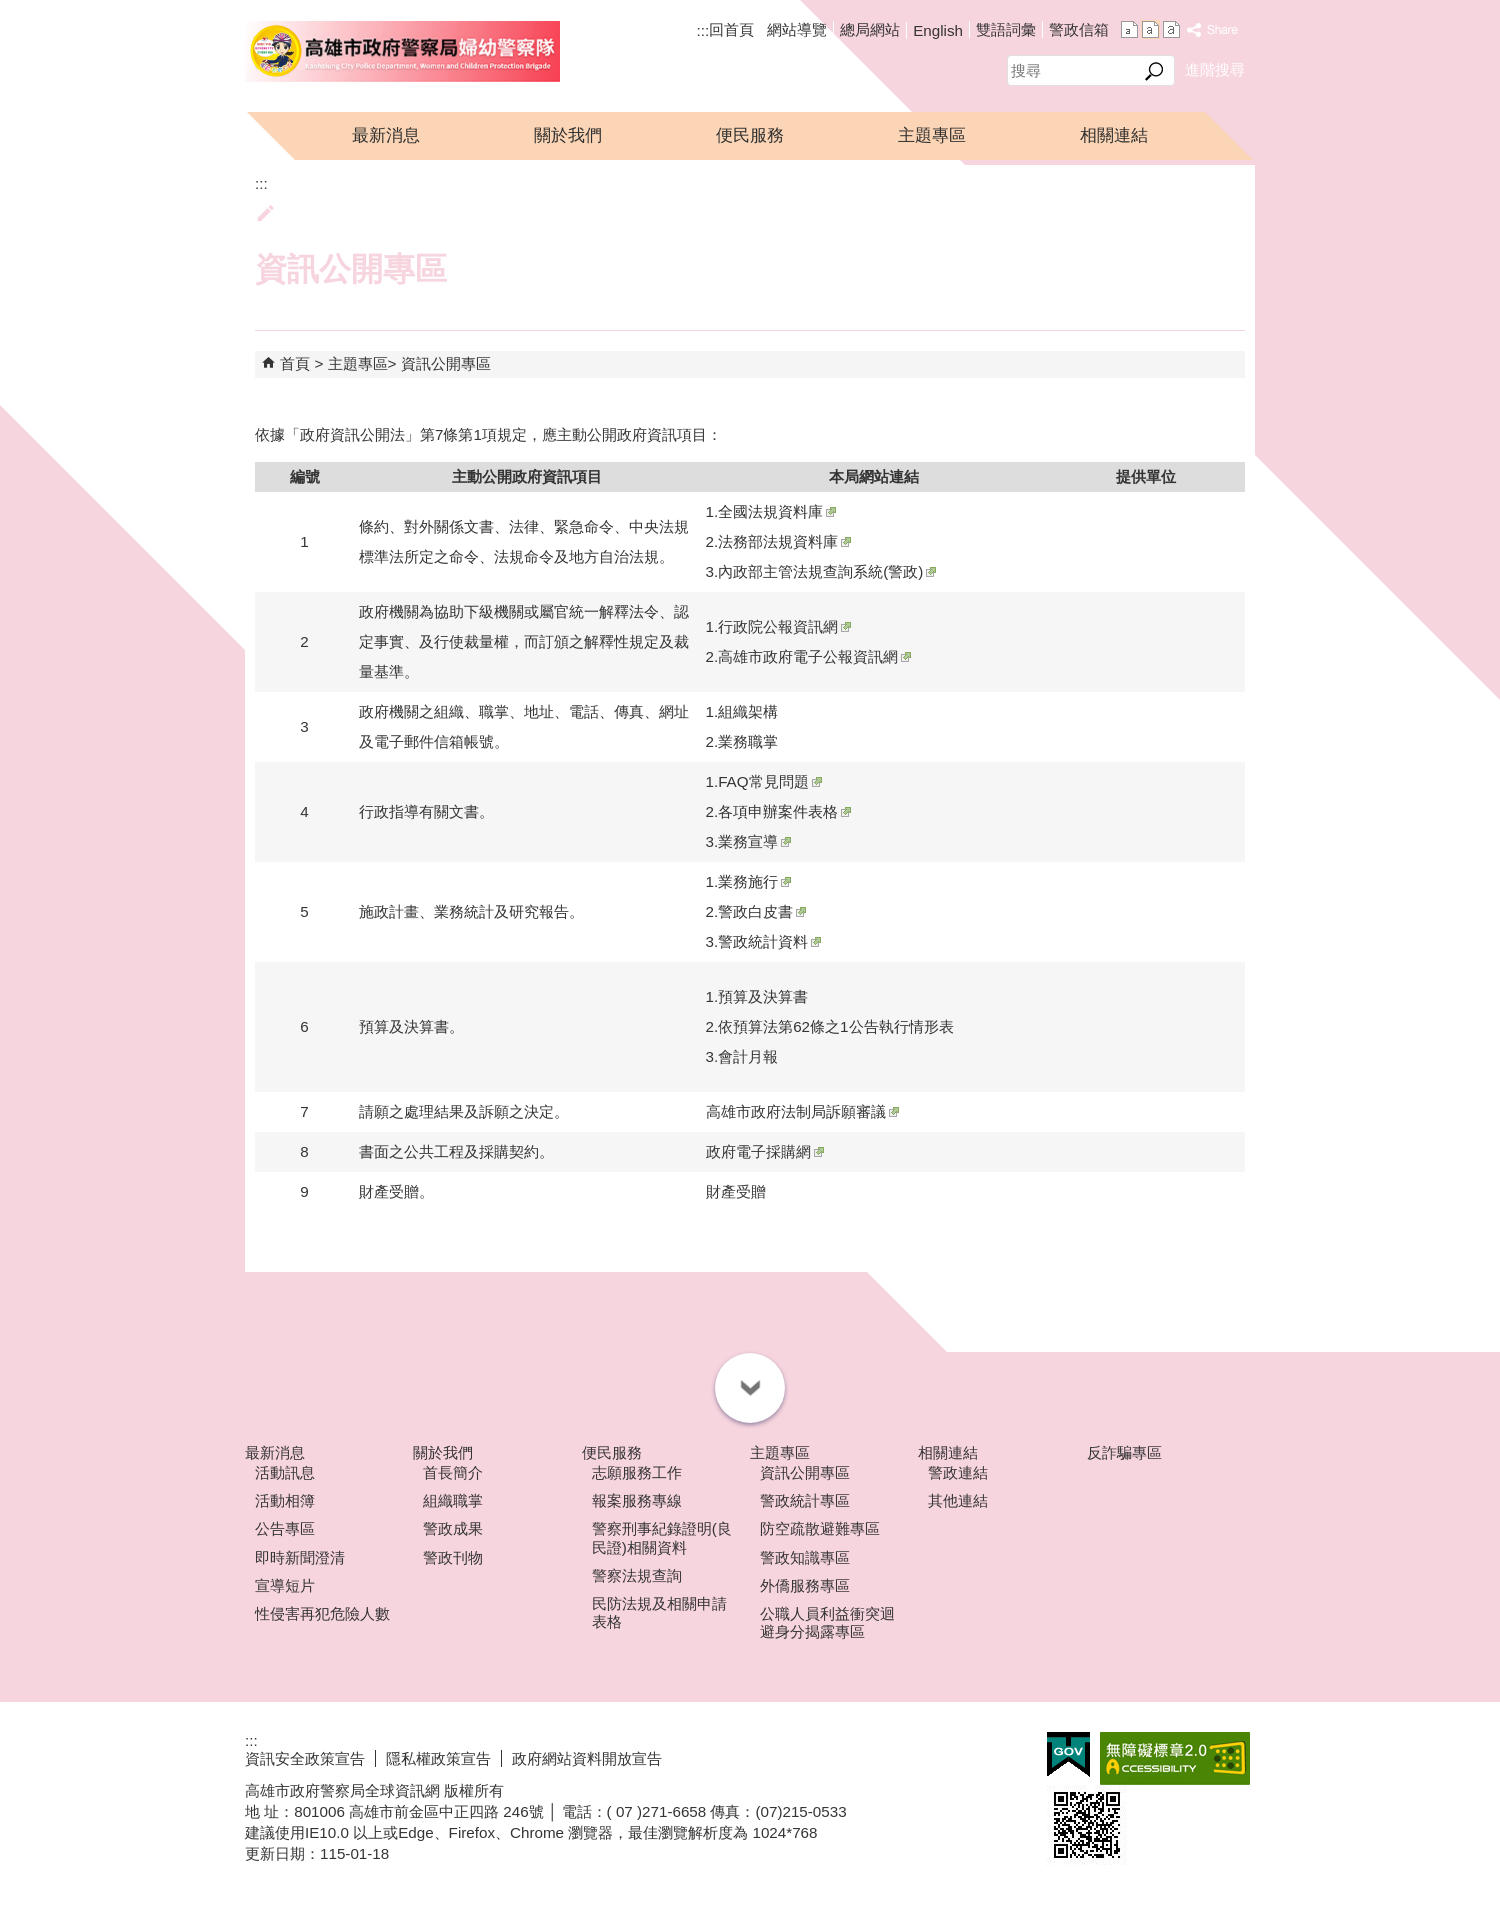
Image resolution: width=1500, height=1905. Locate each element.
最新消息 (386, 135)
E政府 (1068, 1754)
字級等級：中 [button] (1150, 29)
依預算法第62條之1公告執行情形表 (835, 1026)
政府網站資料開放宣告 (587, 1758)
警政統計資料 (769, 941)
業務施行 (754, 881)
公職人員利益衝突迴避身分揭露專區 (827, 1622)
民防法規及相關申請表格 (659, 1612)
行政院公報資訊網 (784, 626)
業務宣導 (754, 841)
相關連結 (1114, 135)
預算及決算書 (763, 996)
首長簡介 (453, 1472)
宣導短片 (285, 1585)
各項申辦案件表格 (784, 811)
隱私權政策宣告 (438, 1758)
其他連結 (958, 1500)
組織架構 (748, 711)
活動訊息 (285, 1472)
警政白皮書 (762, 911)
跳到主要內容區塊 (10, 10)
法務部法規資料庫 (784, 541)
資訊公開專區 (446, 363)
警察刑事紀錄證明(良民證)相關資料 (662, 1537)
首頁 (295, 363)
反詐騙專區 (1124, 1452)
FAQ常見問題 (769, 781)
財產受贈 (736, 1191)
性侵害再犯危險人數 (322, 1613)
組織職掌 (453, 1500)
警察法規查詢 (637, 1575)
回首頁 (731, 29)
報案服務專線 (637, 1500)
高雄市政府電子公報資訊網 (814, 656)
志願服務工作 (637, 1472)
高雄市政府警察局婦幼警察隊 (402, 51)
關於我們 (568, 135)
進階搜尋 (1215, 69)
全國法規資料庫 (777, 511)
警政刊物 (453, 1557)
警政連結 (958, 1472)
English (938, 30)
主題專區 (932, 135)
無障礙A (1175, 1758)
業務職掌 (748, 741)
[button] (1154, 71)
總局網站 (870, 29)
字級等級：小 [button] (1129, 29)
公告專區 (285, 1528)
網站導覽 (797, 29)
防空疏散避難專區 (820, 1528)
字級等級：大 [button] (1171, 29)
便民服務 (750, 135)
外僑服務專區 (805, 1585)
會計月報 (748, 1056)
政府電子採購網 (765, 1151)
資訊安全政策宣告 (305, 1758)
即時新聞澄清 (300, 1557)
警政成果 (453, 1528)
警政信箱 (1079, 29)
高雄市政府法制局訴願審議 (802, 1111)
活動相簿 (285, 1500)
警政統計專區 (805, 1500)
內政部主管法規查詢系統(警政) (827, 571)
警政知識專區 (805, 1557)
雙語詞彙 (1006, 29)
